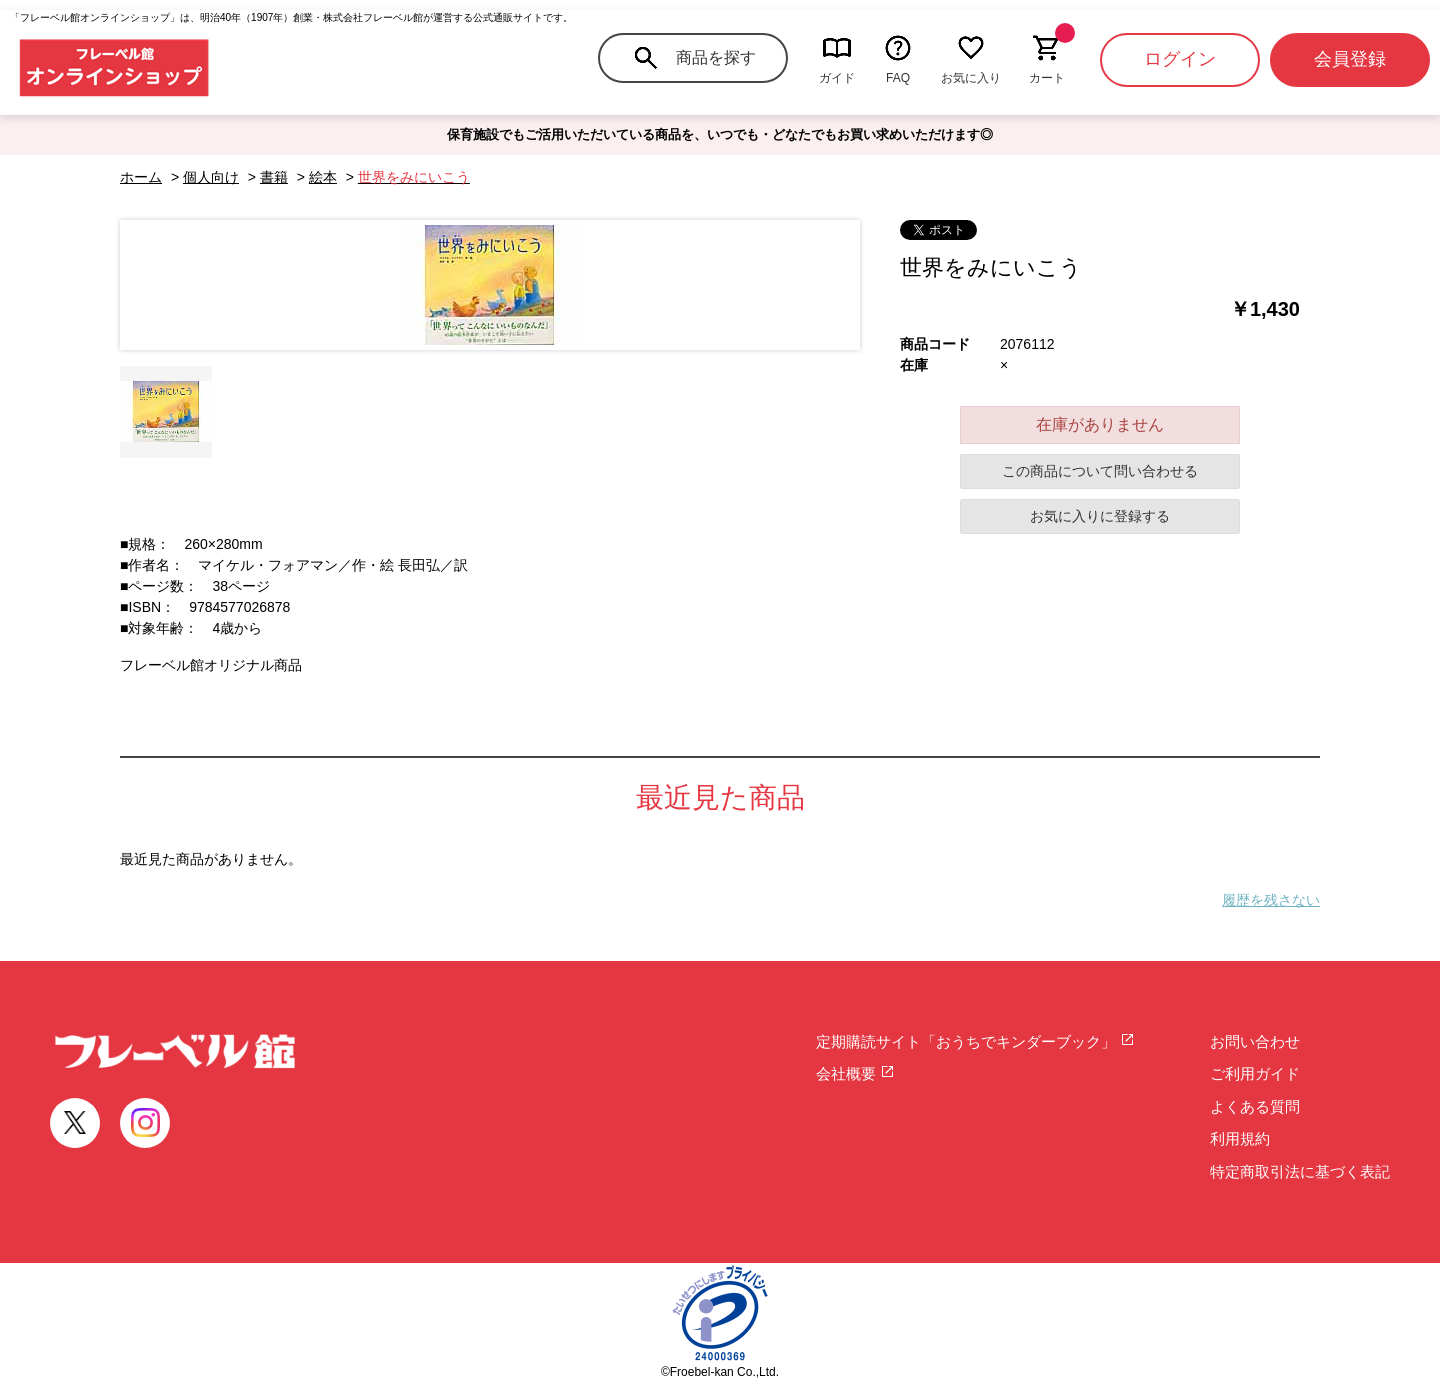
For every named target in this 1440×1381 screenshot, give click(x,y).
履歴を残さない (1271, 900)
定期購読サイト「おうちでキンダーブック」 (975, 1041)
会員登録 (1350, 59)
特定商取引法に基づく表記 (1300, 1171)
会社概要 (855, 1073)
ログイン (1180, 59)
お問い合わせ (1255, 1041)
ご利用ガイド (1255, 1073)
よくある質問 (1255, 1106)
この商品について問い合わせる (1100, 471)
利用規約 (1240, 1138)
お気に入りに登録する (1100, 516)
